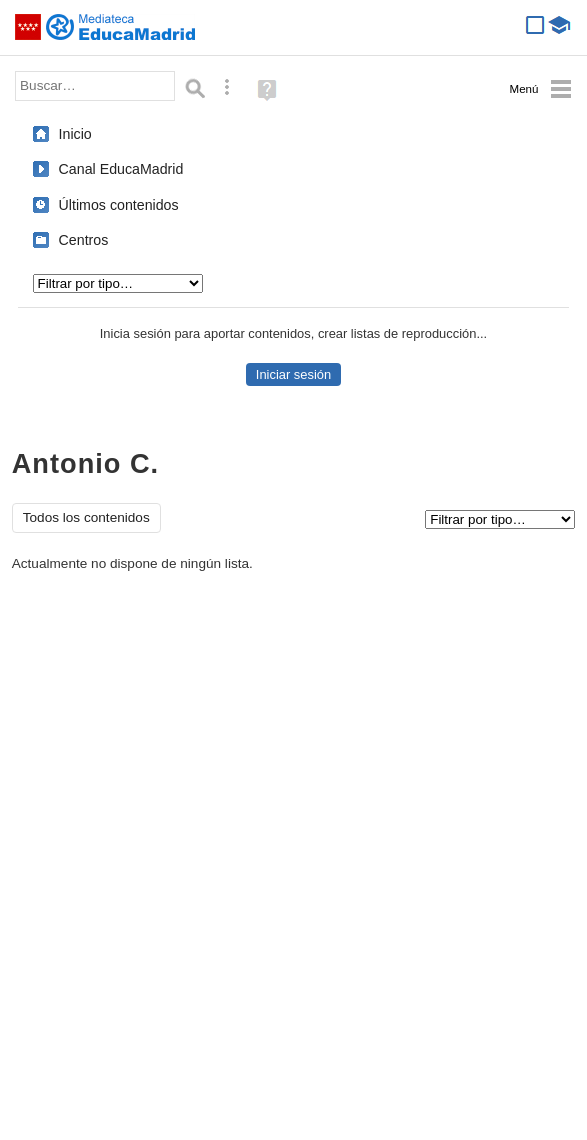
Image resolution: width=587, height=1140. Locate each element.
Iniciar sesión (293, 374)
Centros (84, 240)
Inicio (75, 134)
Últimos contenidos (119, 205)
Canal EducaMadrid (121, 169)
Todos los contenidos (86, 517)
